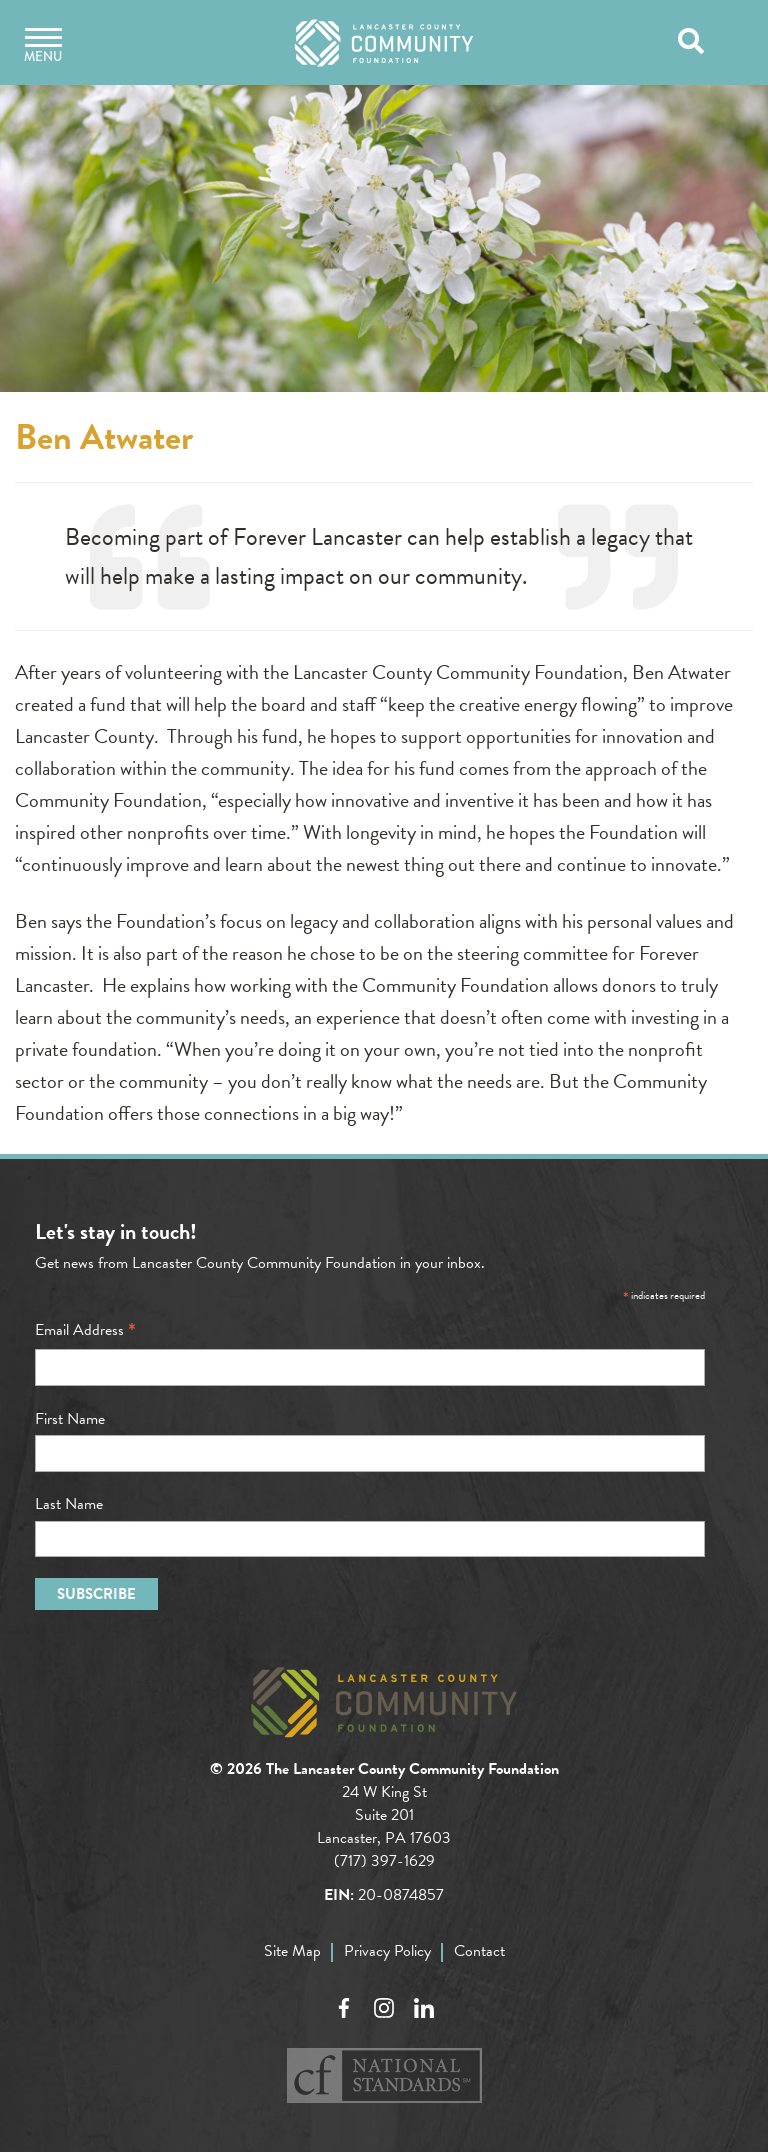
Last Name (69, 1504)
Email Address (85, 1330)
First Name (70, 1419)
